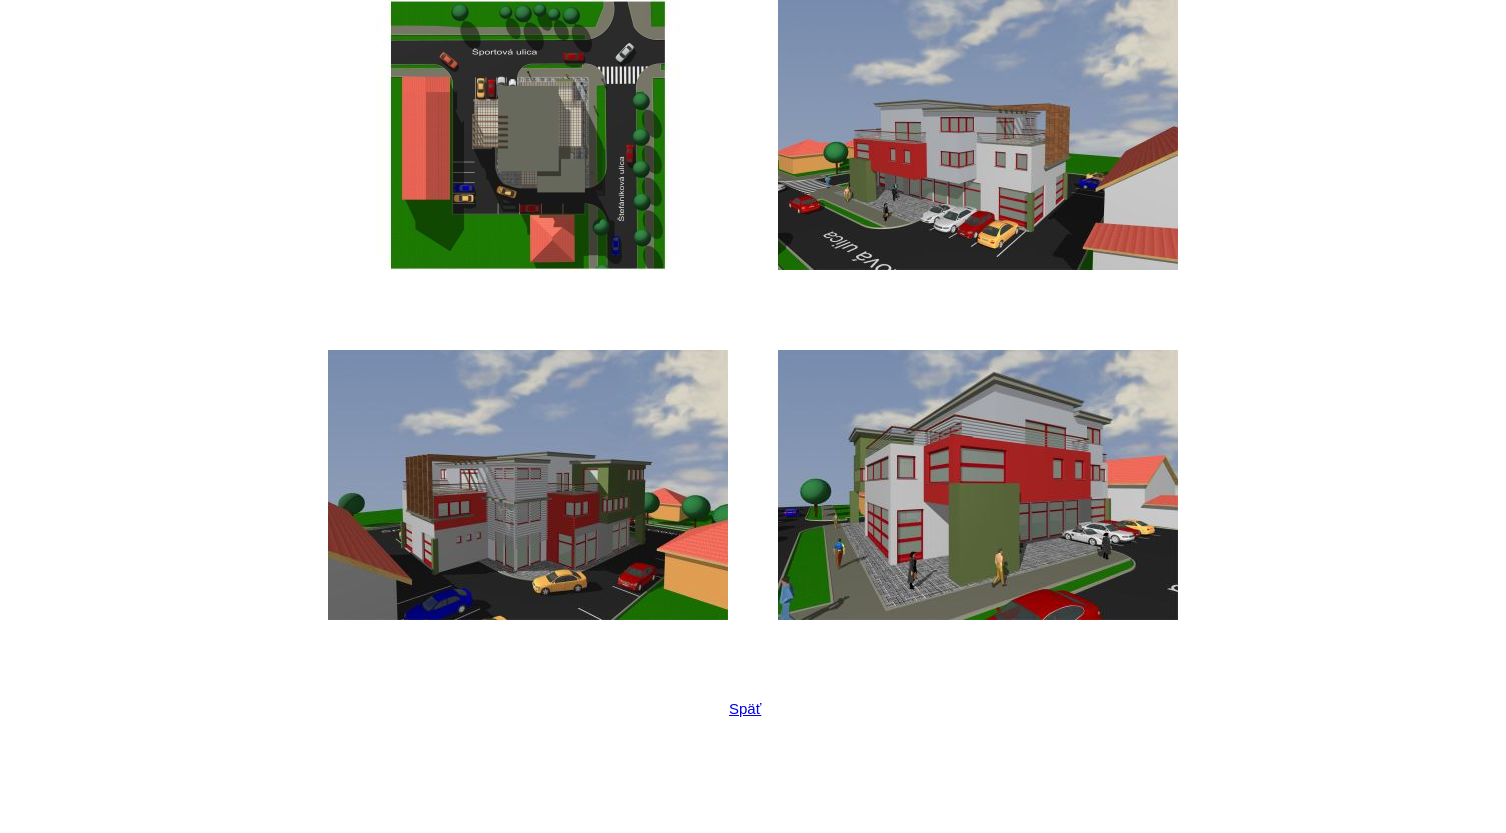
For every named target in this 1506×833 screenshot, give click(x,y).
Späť (745, 708)
